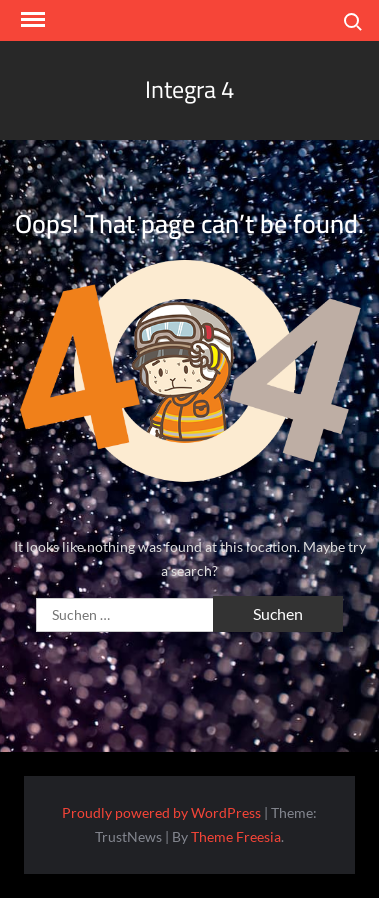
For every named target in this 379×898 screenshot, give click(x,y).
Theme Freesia (236, 836)
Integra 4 (189, 89)
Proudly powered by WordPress (161, 812)
